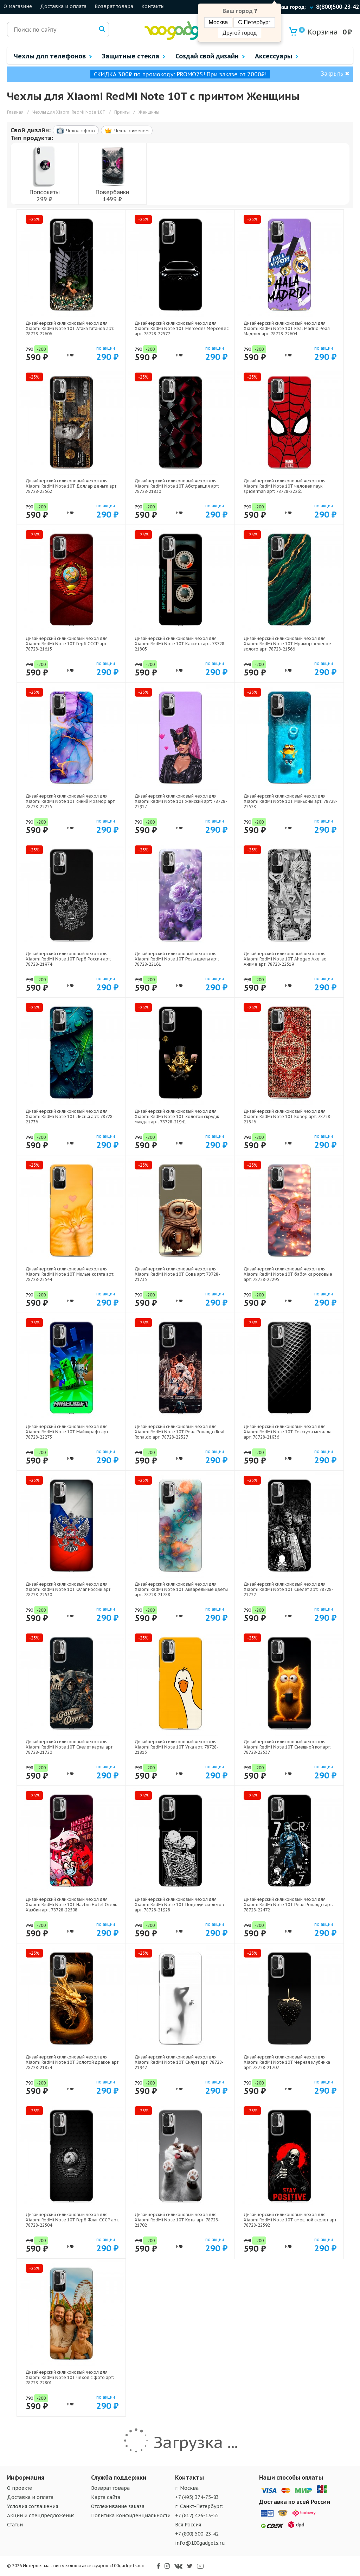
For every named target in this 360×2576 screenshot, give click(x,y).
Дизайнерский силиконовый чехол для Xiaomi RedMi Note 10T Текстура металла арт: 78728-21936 (288, 1432)
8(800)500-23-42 (337, 6)
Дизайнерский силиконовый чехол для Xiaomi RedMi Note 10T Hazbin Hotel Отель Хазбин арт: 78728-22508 (71, 1904)
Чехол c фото (76, 130)
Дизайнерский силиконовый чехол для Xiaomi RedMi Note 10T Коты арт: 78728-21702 (177, 2220)
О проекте (19, 2488)
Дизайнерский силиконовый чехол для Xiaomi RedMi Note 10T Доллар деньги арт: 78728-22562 (71, 486)
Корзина (318, 32)
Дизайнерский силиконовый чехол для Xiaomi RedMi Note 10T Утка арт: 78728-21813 (176, 1747)
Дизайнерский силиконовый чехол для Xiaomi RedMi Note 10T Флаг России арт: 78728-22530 (68, 1589)
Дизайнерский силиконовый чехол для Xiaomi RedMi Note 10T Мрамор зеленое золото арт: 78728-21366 (287, 644)
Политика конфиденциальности (131, 2515)
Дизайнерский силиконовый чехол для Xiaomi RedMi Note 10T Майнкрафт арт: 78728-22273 (67, 1432)
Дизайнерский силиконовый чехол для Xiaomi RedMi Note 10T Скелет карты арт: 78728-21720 (70, 1747)
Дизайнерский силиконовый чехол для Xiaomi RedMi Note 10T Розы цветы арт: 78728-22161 (177, 959)
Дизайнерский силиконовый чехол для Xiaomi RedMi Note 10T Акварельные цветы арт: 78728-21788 (181, 1589)
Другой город (239, 33)
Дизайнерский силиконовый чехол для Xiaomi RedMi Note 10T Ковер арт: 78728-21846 (288, 1116)
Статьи (15, 2524)
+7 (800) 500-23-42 (197, 2534)
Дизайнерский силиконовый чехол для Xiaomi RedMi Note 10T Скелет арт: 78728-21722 (288, 1589)
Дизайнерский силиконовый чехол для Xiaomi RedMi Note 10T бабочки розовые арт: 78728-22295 (288, 1274)
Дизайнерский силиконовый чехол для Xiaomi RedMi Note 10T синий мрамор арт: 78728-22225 (71, 801)
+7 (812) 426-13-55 (197, 2515)
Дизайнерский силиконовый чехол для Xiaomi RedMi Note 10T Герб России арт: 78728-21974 (68, 959)
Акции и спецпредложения (41, 2515)
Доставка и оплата (63, 6)
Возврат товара (114, 6)
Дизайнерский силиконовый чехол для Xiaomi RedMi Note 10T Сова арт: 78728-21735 (177, 1274)
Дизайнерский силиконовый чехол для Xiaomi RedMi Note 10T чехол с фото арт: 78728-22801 (70, 2377)
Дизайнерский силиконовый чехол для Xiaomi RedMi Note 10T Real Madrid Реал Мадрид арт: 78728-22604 (287, 328)
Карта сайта (105, 2497)
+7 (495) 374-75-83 (197, 2497)
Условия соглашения (32, 2506)
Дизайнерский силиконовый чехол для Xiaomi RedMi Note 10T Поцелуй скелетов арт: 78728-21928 (179, 1904)
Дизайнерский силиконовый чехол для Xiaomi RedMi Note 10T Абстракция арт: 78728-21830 (177, 486)
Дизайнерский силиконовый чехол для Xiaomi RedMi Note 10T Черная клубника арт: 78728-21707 (287, 2062)
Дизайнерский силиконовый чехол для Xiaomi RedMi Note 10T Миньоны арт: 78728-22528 (291, 801)
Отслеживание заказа (117, 2506)
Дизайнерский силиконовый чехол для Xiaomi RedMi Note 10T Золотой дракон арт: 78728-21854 (73, 2062)
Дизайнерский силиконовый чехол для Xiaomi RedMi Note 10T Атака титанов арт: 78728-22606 (70, 328)
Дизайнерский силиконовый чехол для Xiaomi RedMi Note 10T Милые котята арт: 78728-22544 (70, 1274)
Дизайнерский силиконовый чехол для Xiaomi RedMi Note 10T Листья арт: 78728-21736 (70, 1116)
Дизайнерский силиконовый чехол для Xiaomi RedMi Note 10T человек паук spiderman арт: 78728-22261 (285, 486)
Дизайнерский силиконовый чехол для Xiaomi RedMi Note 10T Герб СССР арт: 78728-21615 (67, 644)
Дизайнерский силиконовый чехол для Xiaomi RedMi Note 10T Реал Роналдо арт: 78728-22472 (288, 1904)
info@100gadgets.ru (200, 2543)
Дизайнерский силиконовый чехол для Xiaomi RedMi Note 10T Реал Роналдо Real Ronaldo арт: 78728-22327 (180, 1432)
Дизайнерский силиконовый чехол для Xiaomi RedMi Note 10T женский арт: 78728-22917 (181, 801)
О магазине (18, 6)
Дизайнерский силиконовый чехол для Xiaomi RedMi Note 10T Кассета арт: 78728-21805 (180, 644)
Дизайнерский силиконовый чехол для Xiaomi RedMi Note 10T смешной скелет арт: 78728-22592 (291, 2220)
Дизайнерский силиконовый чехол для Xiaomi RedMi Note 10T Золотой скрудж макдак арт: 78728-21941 (177, 1116)
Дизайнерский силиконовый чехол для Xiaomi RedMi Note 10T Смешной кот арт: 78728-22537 (287, 1747)
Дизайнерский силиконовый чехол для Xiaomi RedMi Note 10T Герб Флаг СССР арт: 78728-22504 (72, 2220)
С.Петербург (254, 22)
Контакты (153, 6)
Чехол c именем (127, 131)
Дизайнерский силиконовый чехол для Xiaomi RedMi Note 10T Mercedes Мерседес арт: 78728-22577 (182, 328)
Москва (218, 22)
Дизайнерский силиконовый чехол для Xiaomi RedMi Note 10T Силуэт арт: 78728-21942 (179, 2062)
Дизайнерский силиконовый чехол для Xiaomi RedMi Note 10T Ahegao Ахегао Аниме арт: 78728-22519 (285, 959)
